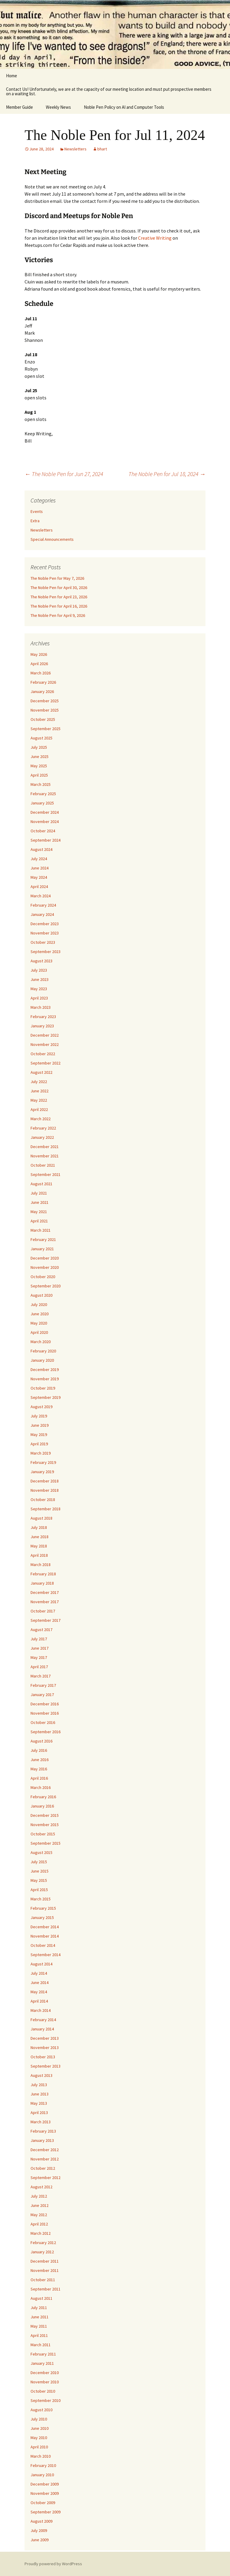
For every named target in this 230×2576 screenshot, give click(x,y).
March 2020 (41, 1341)
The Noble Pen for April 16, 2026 (59, 606)
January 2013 (42, 2140)
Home (11, 75)
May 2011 (39, 2326)
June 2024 (40, 868)
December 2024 (45, 812)
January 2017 (42, 1694)
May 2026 (39, 654)
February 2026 (43, 682)
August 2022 (41, 1072)
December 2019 (45, 1369)
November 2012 (45, 2159)
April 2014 (39, 2001)
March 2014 (41, 2010)
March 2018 (41, 1564)
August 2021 (41, 1183)
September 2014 (45, 1954)
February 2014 (43, 2019)
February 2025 (43, 793)
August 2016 (41, 1741)
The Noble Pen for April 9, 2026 (58, 615)
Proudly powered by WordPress (53, 2563)
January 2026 (42, 691)
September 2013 (45, 2066)
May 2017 (39, 1657)
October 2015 (43, 1834)
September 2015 (45, 1843)
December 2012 (45, 2149)
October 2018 (43, 1499)
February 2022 (43, 1128)
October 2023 (43, 942)
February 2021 (43, 1239)
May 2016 (39, 1769)
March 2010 (41, 2456)
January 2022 (42, 1137)
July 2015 (39, 1861)
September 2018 (45, 1509)
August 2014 (41, 1964)
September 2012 (45, 2177)
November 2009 (45, 2493)
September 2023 (45, 951)
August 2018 (41, 1518)
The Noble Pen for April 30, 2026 (59, 587)
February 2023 (43, 1016)
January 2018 (42, 1583)
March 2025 (41, 784)
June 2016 (40, 1759)
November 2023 (45, 933)
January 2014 (42, 2029)
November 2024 (45, 821)
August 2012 (41, 2187)
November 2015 (45, 1824)
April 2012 (39, 2224)
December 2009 (45, 2484)
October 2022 (43, 1053)
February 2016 (43, 1796)
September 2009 (45, 2512)
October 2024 (43, 830)
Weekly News (58, 107)
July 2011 (39, 2307)
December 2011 (45, 2261)
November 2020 (45, 1267)
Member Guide (19, 107)
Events (37, 511)
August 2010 (41, 2409)
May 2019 (39, 1434)
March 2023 (41, 1007)
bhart (102, 149)
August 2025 (41, 738)
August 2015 (41, 1852)
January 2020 (42, 1360)
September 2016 (45, 1731)
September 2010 (45, 2400)
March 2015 (41, 1899)
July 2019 (39, 1416)
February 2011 (43, 2354)
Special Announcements (52, 539)
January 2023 (42, 1026)
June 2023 (40, 979)
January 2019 (42, 1471)
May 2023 (39, 988)
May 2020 (39, 1323)
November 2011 (45, 2270)
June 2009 (40, 2539)
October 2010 (43, 2391)
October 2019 (43, 1388)
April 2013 (39, 2112)
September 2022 (45, 1063)
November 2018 (45, 1490)
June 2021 (40, 1202)
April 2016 (39, 1778)
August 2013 (41, 2075)
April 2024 (39, 886)
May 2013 (39, 2103)
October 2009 (43, 2502)
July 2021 (39, 1193)
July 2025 (39, 747)
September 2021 (45, 1174)
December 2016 (45, 1704)
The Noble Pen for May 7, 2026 (57, 578)
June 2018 (40, 1536)
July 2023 (39, 970)
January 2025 (42, 803)
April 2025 (39, 775)
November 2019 (45, 1378)
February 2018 (43, 1574)
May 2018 (39, 1546)
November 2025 (45, 710)
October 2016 (43, 1722)
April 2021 (39, 1221)
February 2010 (43, 2465)
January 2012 (42, 2252)
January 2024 (42, 914)
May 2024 (39, 877)
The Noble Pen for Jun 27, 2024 (64, 474)
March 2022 (41, 1118)
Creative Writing (155, 238)
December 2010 (45, 2372)
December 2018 (45, 1481)
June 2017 (40, 1648)
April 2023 (39, 998)
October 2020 (43, 1276)
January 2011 (42, 2363)
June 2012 (40, 2205)
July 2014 (39, 1973)
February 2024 (43, 905)
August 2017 (41, 1629)
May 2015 (39, 1880)
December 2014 (45, 1926)
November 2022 (45, 1044)
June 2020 (40, 1313)
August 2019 (41, 1406)
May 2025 (39, 765)
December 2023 (45, 923)
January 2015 (42, 1917)
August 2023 (41, 961)
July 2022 (39, 1081)
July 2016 (39, 1750)
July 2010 (39, 2419)
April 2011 (39, 2335)
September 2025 (45, 728)
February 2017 (43, 1685)
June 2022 (40, 1091)
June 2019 (40, 1425)
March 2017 (41, 1676)
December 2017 (45, 1592)
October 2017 (43, 1611)
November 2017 (45, 1601)
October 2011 (43, 2279)
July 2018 (39, 1527)
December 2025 (45, 700)
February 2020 (43, 1351)
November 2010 (45, 2382)
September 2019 (45, 1397)
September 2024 (45, 840)
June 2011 (40, 2317)
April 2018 (39, 1555)
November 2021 (45, 1156)
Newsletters (75, 149)
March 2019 (41, 1453)
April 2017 (39, 1666)
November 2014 (45, 1936)
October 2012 (43, 2168)
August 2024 (41, 849)
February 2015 (43, 1908)
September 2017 (45, 1620)
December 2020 (45, 1258)
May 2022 (39, 1100)
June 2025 (40, 756)
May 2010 (39, 2437)
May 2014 (39, 1991)
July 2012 (39, 2196)
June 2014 (40, 1982)
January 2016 (42, 1806)
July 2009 (39, 2530)
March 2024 (41, 896)
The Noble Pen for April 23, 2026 (59, 597)
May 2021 (39, 1211)
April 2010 (39, 2447)
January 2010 (42, 2474)
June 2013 (40, 2094)
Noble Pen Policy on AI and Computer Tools (124, 107)
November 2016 (45, 1713)
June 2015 (40, 1871)
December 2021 (45, 1146)
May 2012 (39, 2214)
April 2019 (39, 1443)
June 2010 (40, 2428)
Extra (35, 520)
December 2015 (45, 1815)
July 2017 (39, 1639)
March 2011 (41, 2344)
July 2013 (39, 2084)
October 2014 (43, 1945)
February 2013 (43, 2131)
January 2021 (42, 1248)
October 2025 (43, 719)
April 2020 (39, 1332)
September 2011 (45, 2289)
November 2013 (45, 2047)
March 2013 (41, 2121)
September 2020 (45, 1286)
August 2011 (41, 2298)
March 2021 (41, 1230)
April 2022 (39, 1109)
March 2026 (41, 673)
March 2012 (41, 2233)
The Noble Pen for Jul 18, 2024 (166, 474)
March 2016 (41, 1787)
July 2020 (39, 1304)
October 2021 (43, 1165)
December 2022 (45, 1035)
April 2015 (39, 1889)
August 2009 (41, 2521)
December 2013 (45, 2038)
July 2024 (39, 858)
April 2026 (39, 663)
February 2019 (43, 1462)
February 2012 (43, 2242)
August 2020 (41, 1295)
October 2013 (43, 2056)
